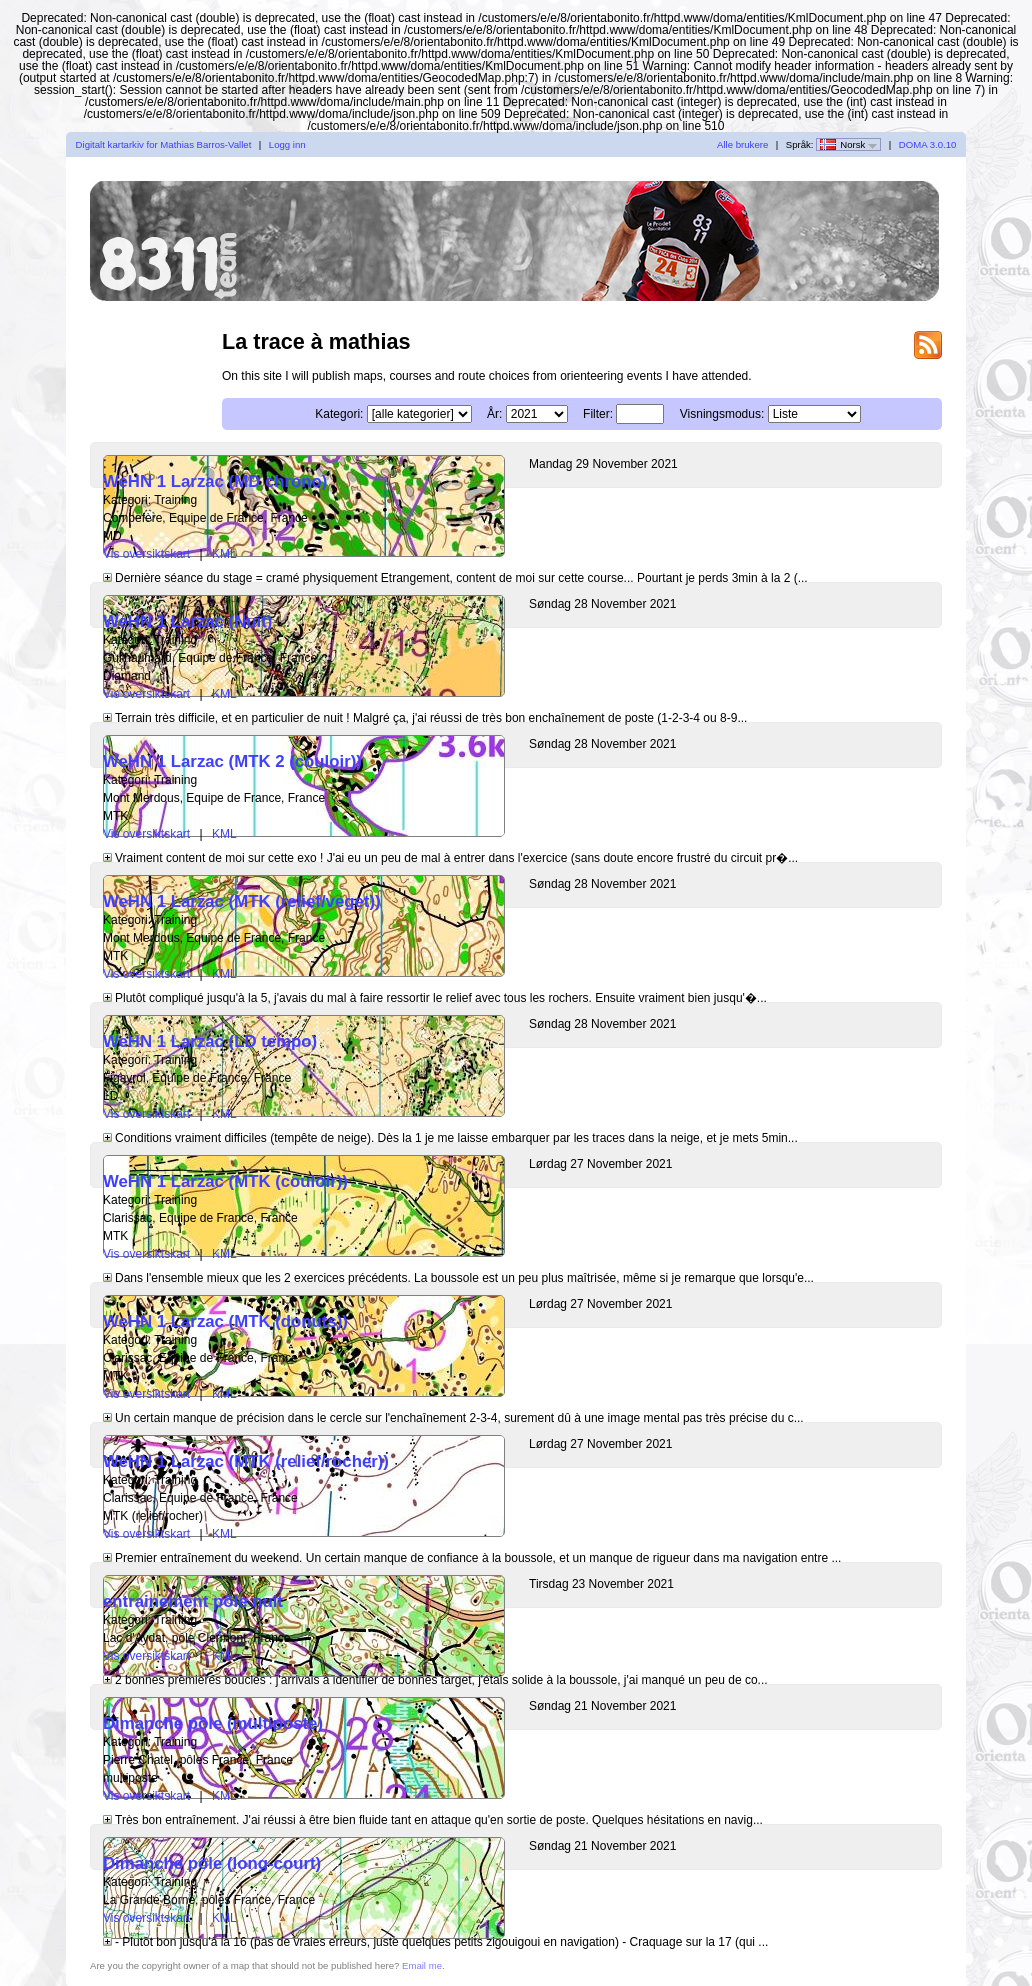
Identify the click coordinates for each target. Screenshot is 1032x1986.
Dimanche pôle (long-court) (212, 1863)
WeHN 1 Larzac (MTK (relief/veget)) (242, 901)
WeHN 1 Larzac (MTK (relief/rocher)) (246, 1461)
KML (224, 554)
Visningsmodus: (722, 414)
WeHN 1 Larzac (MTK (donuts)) (225, 1321)
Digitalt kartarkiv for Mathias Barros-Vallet (164, 144)
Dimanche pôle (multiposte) (213, 1723)
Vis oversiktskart (146, 554)
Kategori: (339, 414)
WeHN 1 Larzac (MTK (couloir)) (225, 1181)
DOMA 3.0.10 (928, 144)
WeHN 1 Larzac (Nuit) (187, 621)
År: (494, 414)
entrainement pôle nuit (193, 1601)
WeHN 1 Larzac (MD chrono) (215, 481)
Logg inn (287, 144)
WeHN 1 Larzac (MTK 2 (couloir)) (232, 761)
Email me (422, 1965)
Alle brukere (742, 144)
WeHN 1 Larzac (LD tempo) (210, 1041)
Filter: (598, 414)
